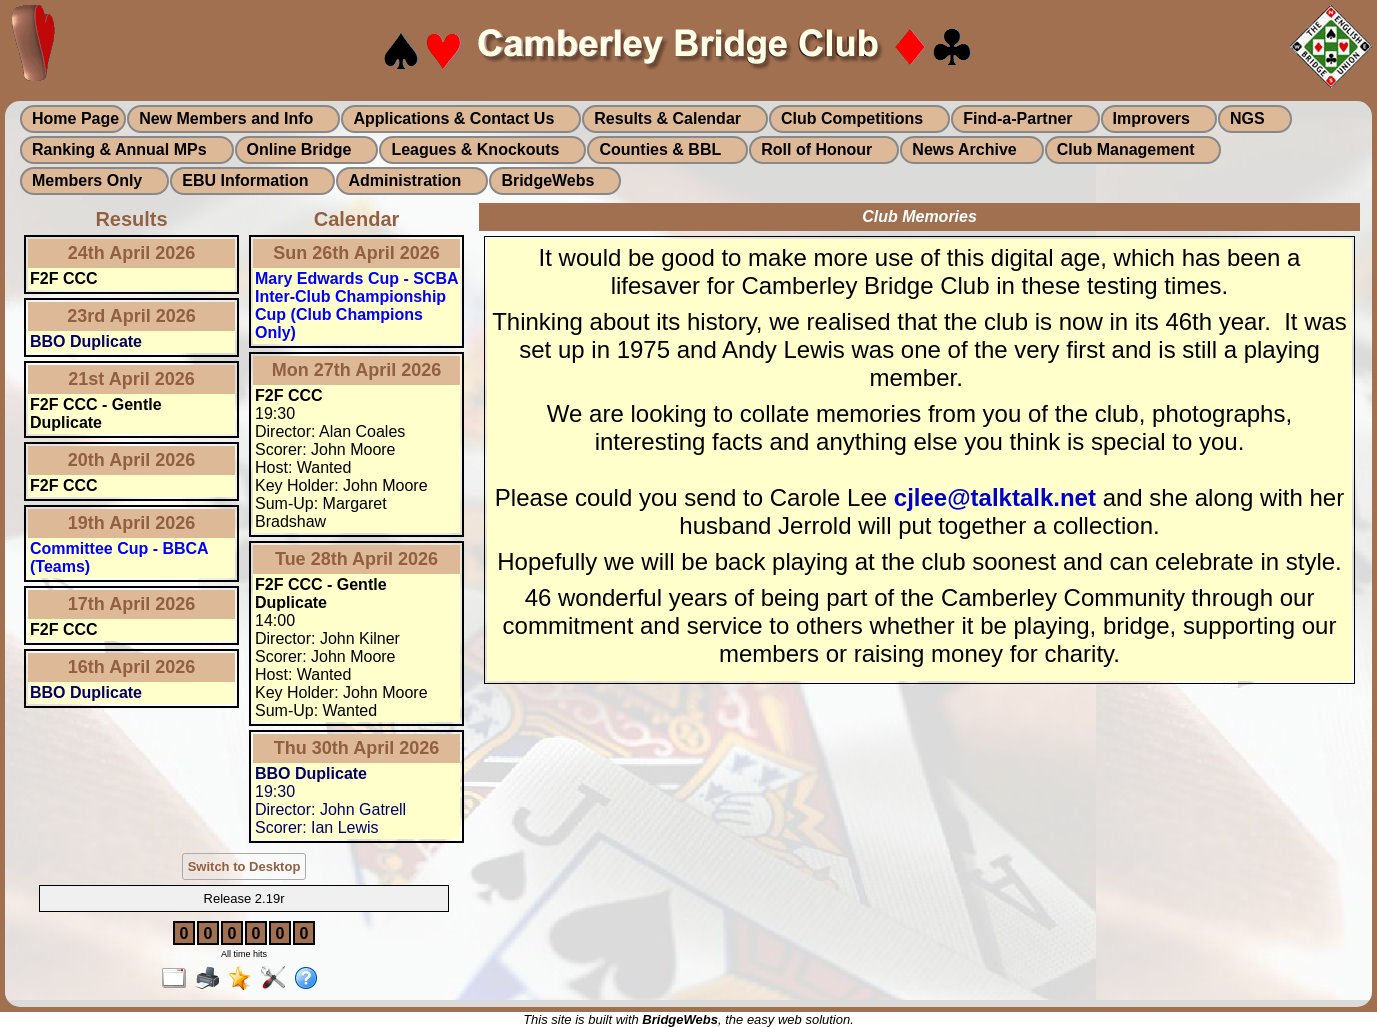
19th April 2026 (131, 523)
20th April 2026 (131, 460)
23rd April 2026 (131, 316)
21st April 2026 (131, 379)
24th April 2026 (131, 253)
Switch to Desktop (244, 866)
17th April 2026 (131, 604)
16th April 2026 (131, 667)
